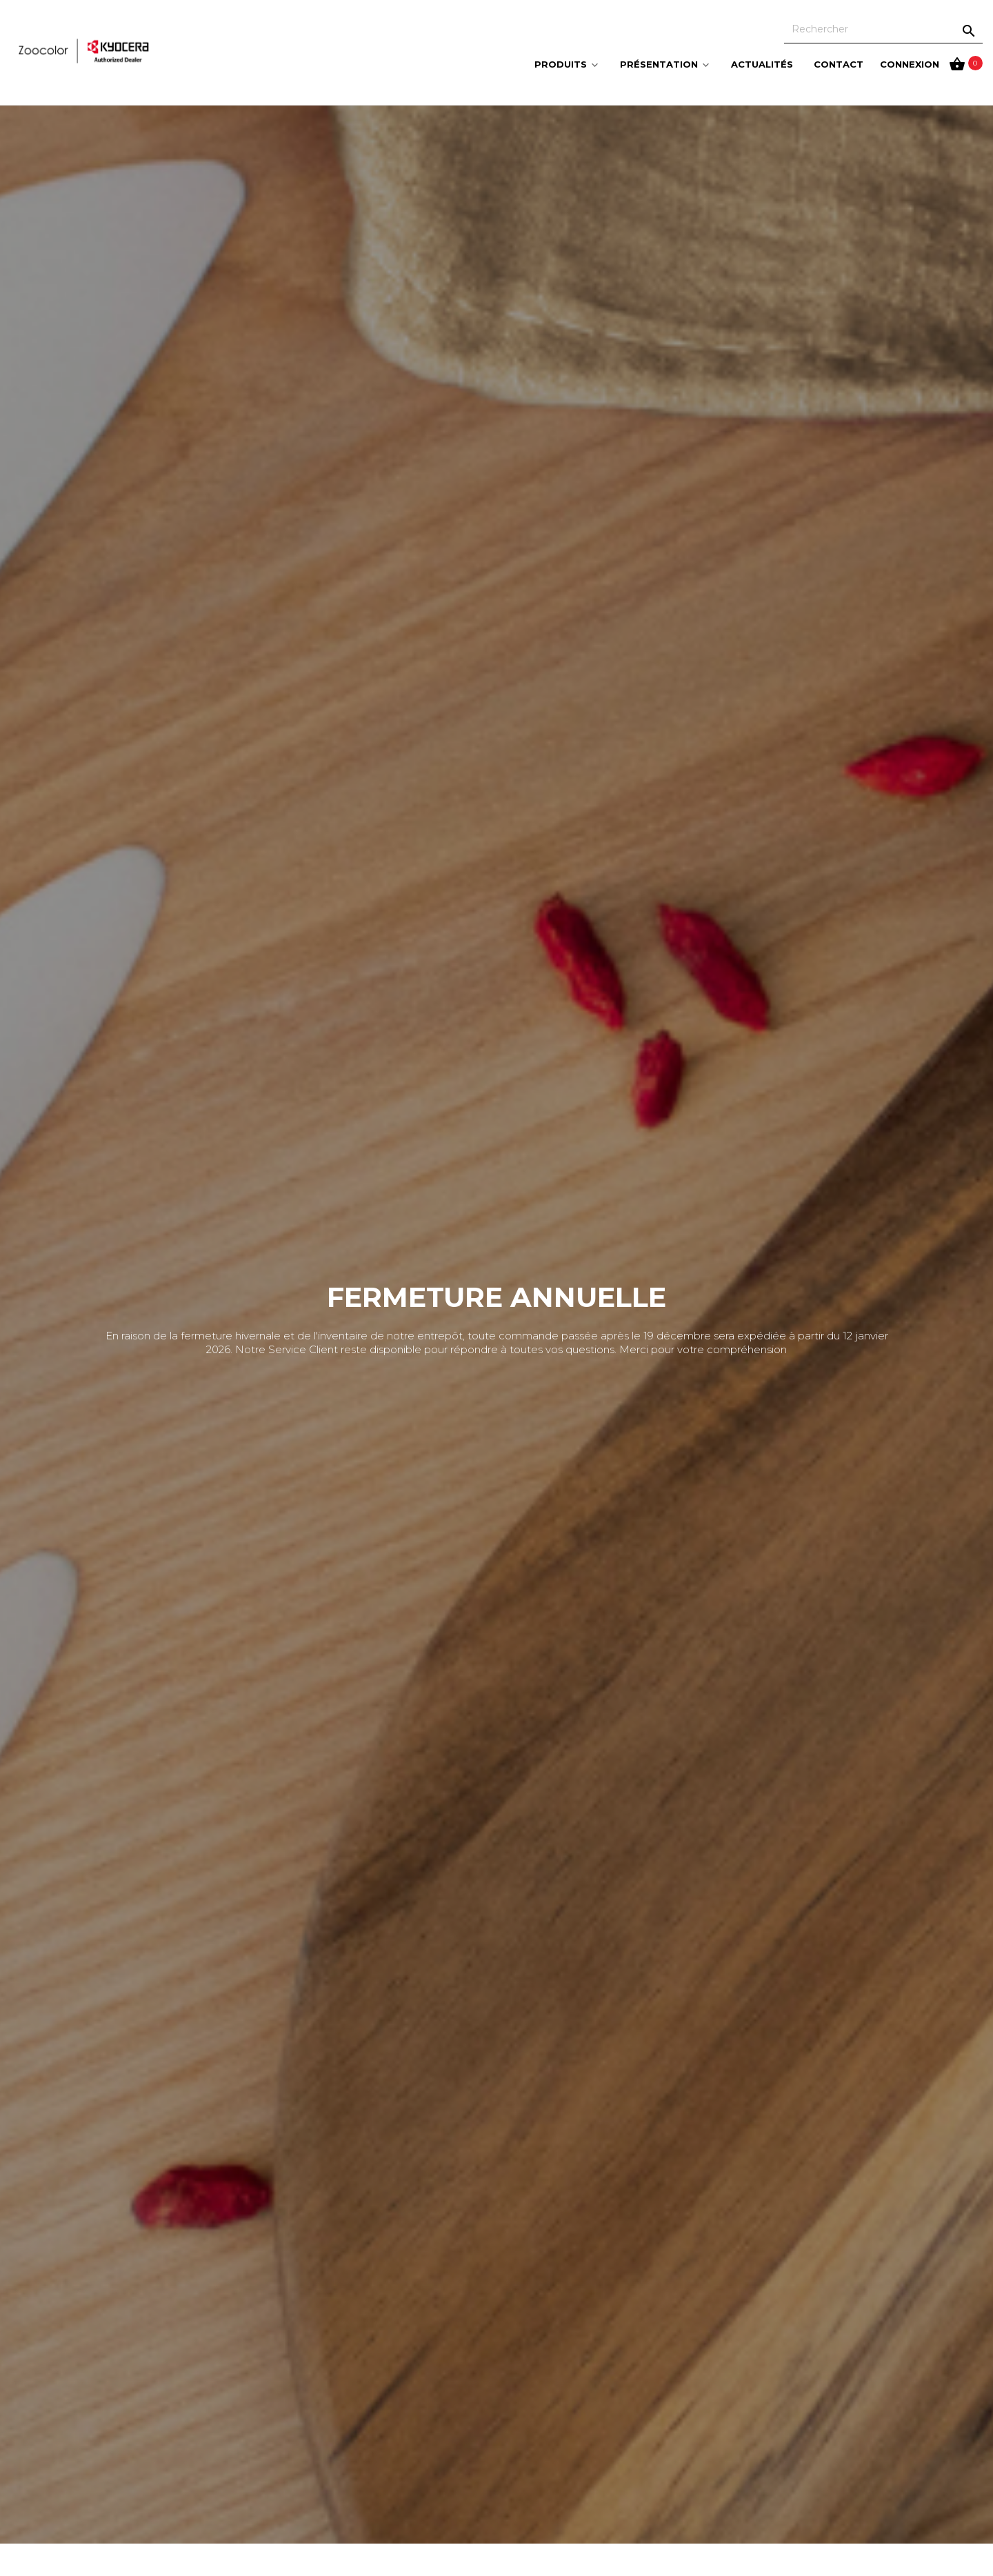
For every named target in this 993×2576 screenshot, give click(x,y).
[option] (496, 1325)
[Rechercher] (883, 28)
